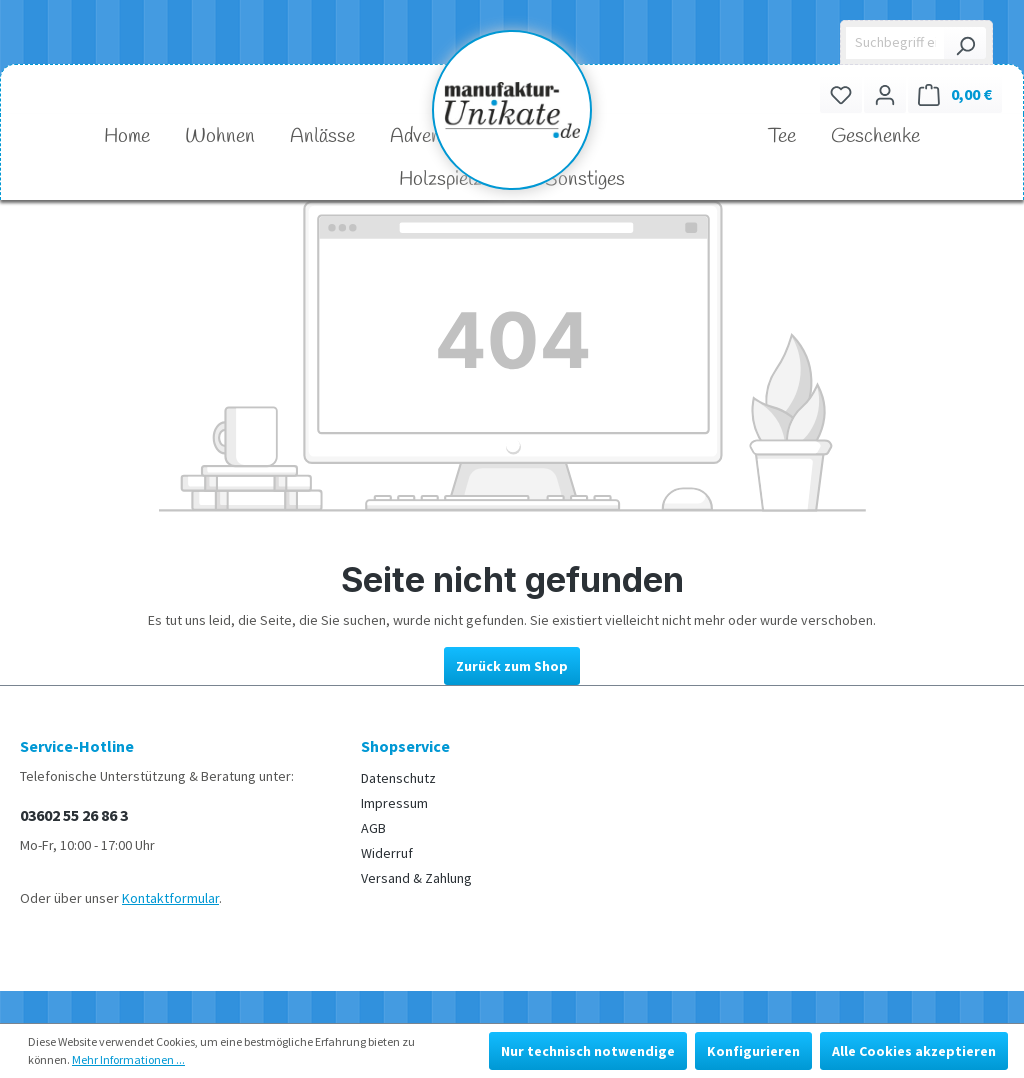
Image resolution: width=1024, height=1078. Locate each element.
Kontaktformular (170, 898)
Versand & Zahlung (416, 878)
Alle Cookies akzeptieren (914, 1051)
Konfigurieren (753, 1051)
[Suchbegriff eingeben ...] (895, 43)
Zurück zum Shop (512, 666)
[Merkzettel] (841, 94)
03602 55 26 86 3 (74, 815)
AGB (373, 828)
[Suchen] (965, 43)
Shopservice (405, 746)
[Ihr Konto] (885, 94)
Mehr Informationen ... (128, 1059)
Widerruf (387, 853)
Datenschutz (398, 778)
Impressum (394, 803)
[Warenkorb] (955, 94)
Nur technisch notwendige (588, 1051)
